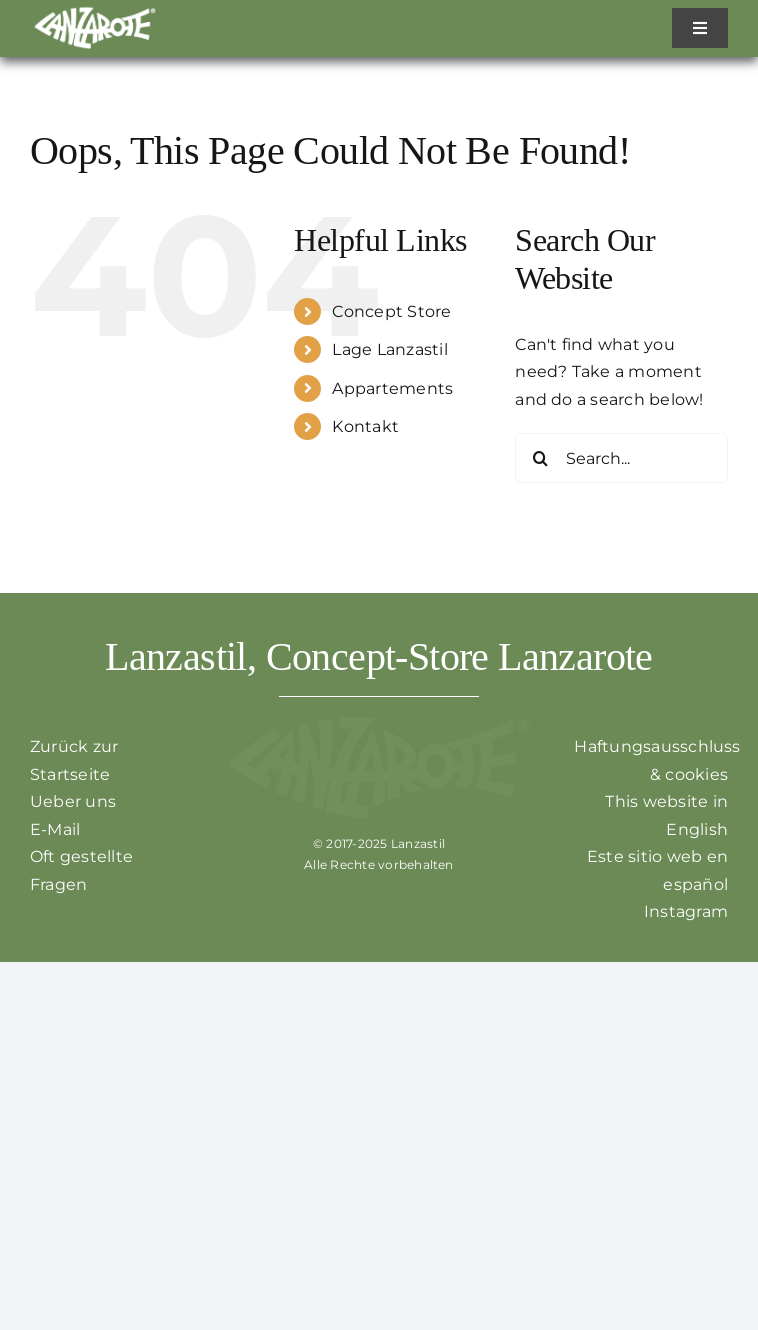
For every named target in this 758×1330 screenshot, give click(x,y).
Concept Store (391, 311)
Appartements (392, 388)
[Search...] (621, 458)
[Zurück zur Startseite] (95, 12)
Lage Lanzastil (389, 349)
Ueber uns (73, 801)
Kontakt (365, 426)
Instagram (686, 911)
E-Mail (55, 829)
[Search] (540, 458)
